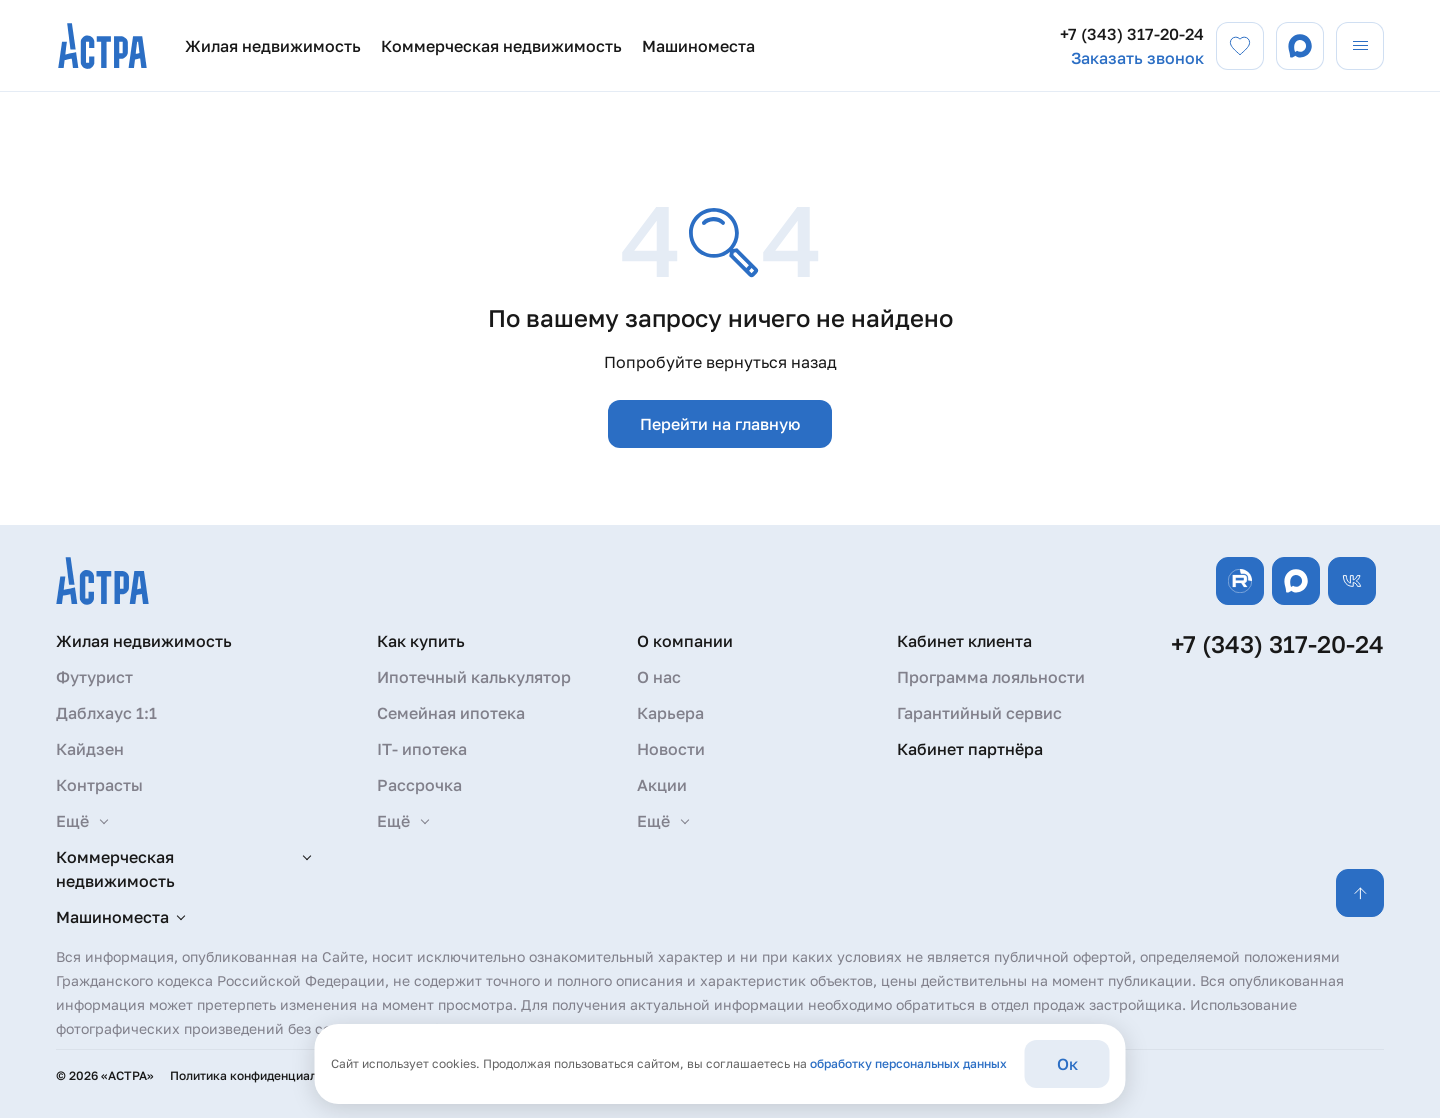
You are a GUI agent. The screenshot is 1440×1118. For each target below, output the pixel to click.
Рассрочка (419, 785)
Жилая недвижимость (273, 46)
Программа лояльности (991, 677)
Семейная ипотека (451, 713)
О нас (659, 677)
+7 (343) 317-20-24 (1132, 34)
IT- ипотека (422, 749)
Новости (671, 749)
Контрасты (99, 785)
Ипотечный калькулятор (474, 677)
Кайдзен (90, 749)
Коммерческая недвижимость (501, 46)
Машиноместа (698, 46)
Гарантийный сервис (979, 713)
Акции (662, 785)
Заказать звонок (1137, 58)
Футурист (94, 677)
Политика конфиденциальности (263, 1075)
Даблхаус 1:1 (106, 713)
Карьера (670, 713)
